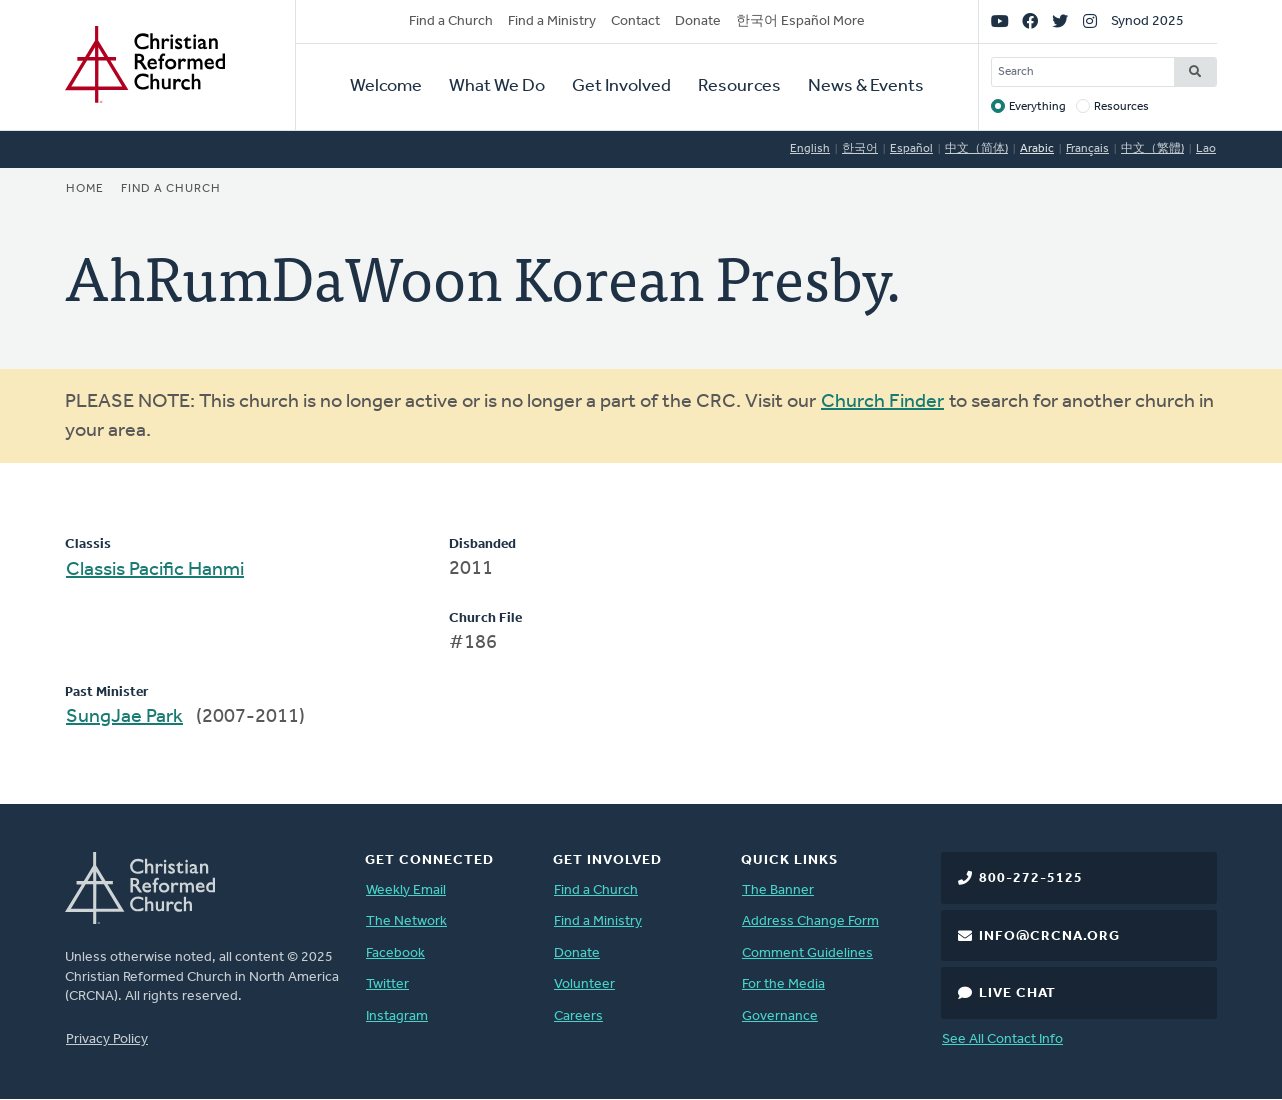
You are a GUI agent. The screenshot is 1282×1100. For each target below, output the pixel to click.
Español (911, 149)
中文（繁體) (1152, 149)
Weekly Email (406, 890)
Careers (578, 1016)
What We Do (497, 86)
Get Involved (621, 86)
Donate (698, 21)
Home (85, 189)
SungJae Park (124, 717)
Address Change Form (810, 921)
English (810, 149)
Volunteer (584, 984)
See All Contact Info (1002, 1039)
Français (1087, 149)
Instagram (397, 1016)
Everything (1037, 107)
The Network (406, 921)
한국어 (860, 149)
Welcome (386, 86)
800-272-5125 (1031, 878)
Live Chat (1017, 993)
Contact (635, 21)
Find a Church (451, 21)
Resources (739, 86)
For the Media (783, 984)
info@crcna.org (1049, 936)
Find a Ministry (552, 21)
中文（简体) (976, 149)
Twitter (387, 984)
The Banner (778, 890)
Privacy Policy (107, 1039)
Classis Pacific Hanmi (155, 570)
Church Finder (882, 402)
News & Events (866, 86)
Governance (780, 1016)
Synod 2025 (1147, 21)
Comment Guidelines (807, 953)
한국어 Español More (800, 21)
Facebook (395, 953)
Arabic (1037, 149)
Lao (1206, 149)
